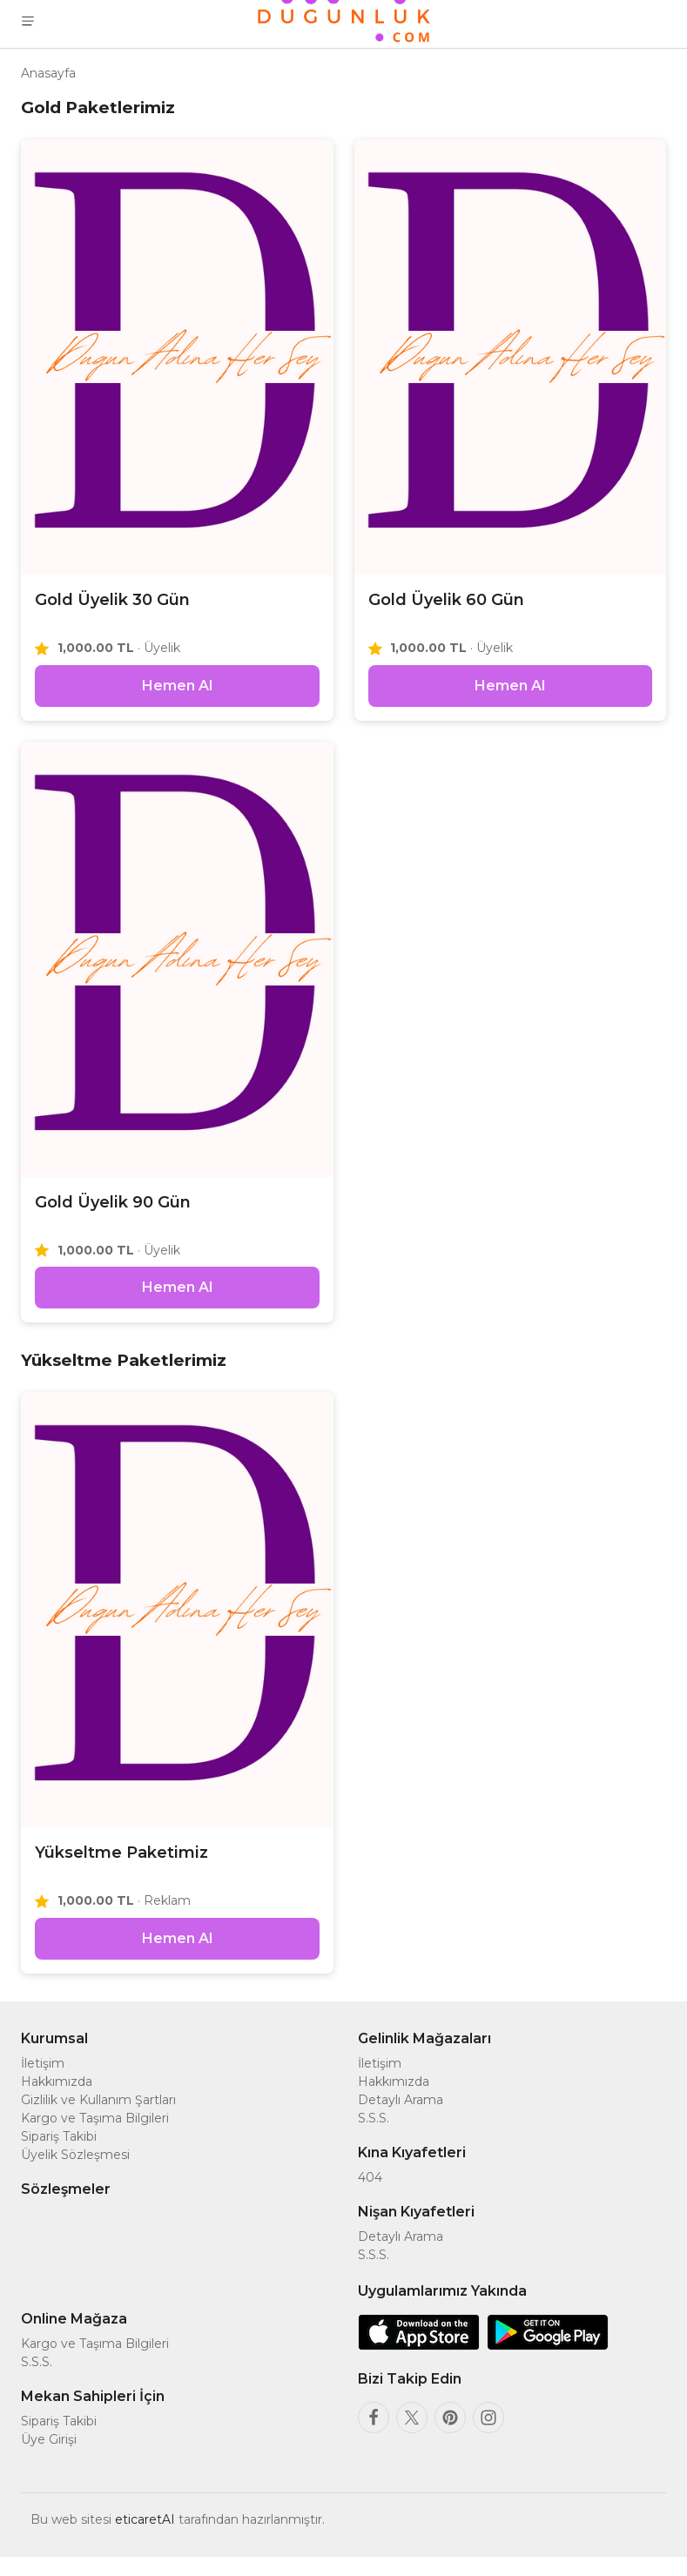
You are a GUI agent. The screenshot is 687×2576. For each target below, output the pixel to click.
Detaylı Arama (400, 2119)
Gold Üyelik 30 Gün (112, 599)
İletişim (42, 2082)
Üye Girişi (49, 2458)
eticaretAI (145, 2538)
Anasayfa (48, 73)
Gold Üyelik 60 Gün (446, 599)
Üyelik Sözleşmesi (75, 2174)
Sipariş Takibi (59, 2155)
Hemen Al (177, 691)
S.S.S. (373, 2137)
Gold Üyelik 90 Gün (113, 1208)
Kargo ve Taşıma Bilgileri (95, 2137)
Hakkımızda (56, 2101)
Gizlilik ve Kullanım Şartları (98, 2119)
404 (370, 2196)
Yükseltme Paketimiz (121, 1865)
